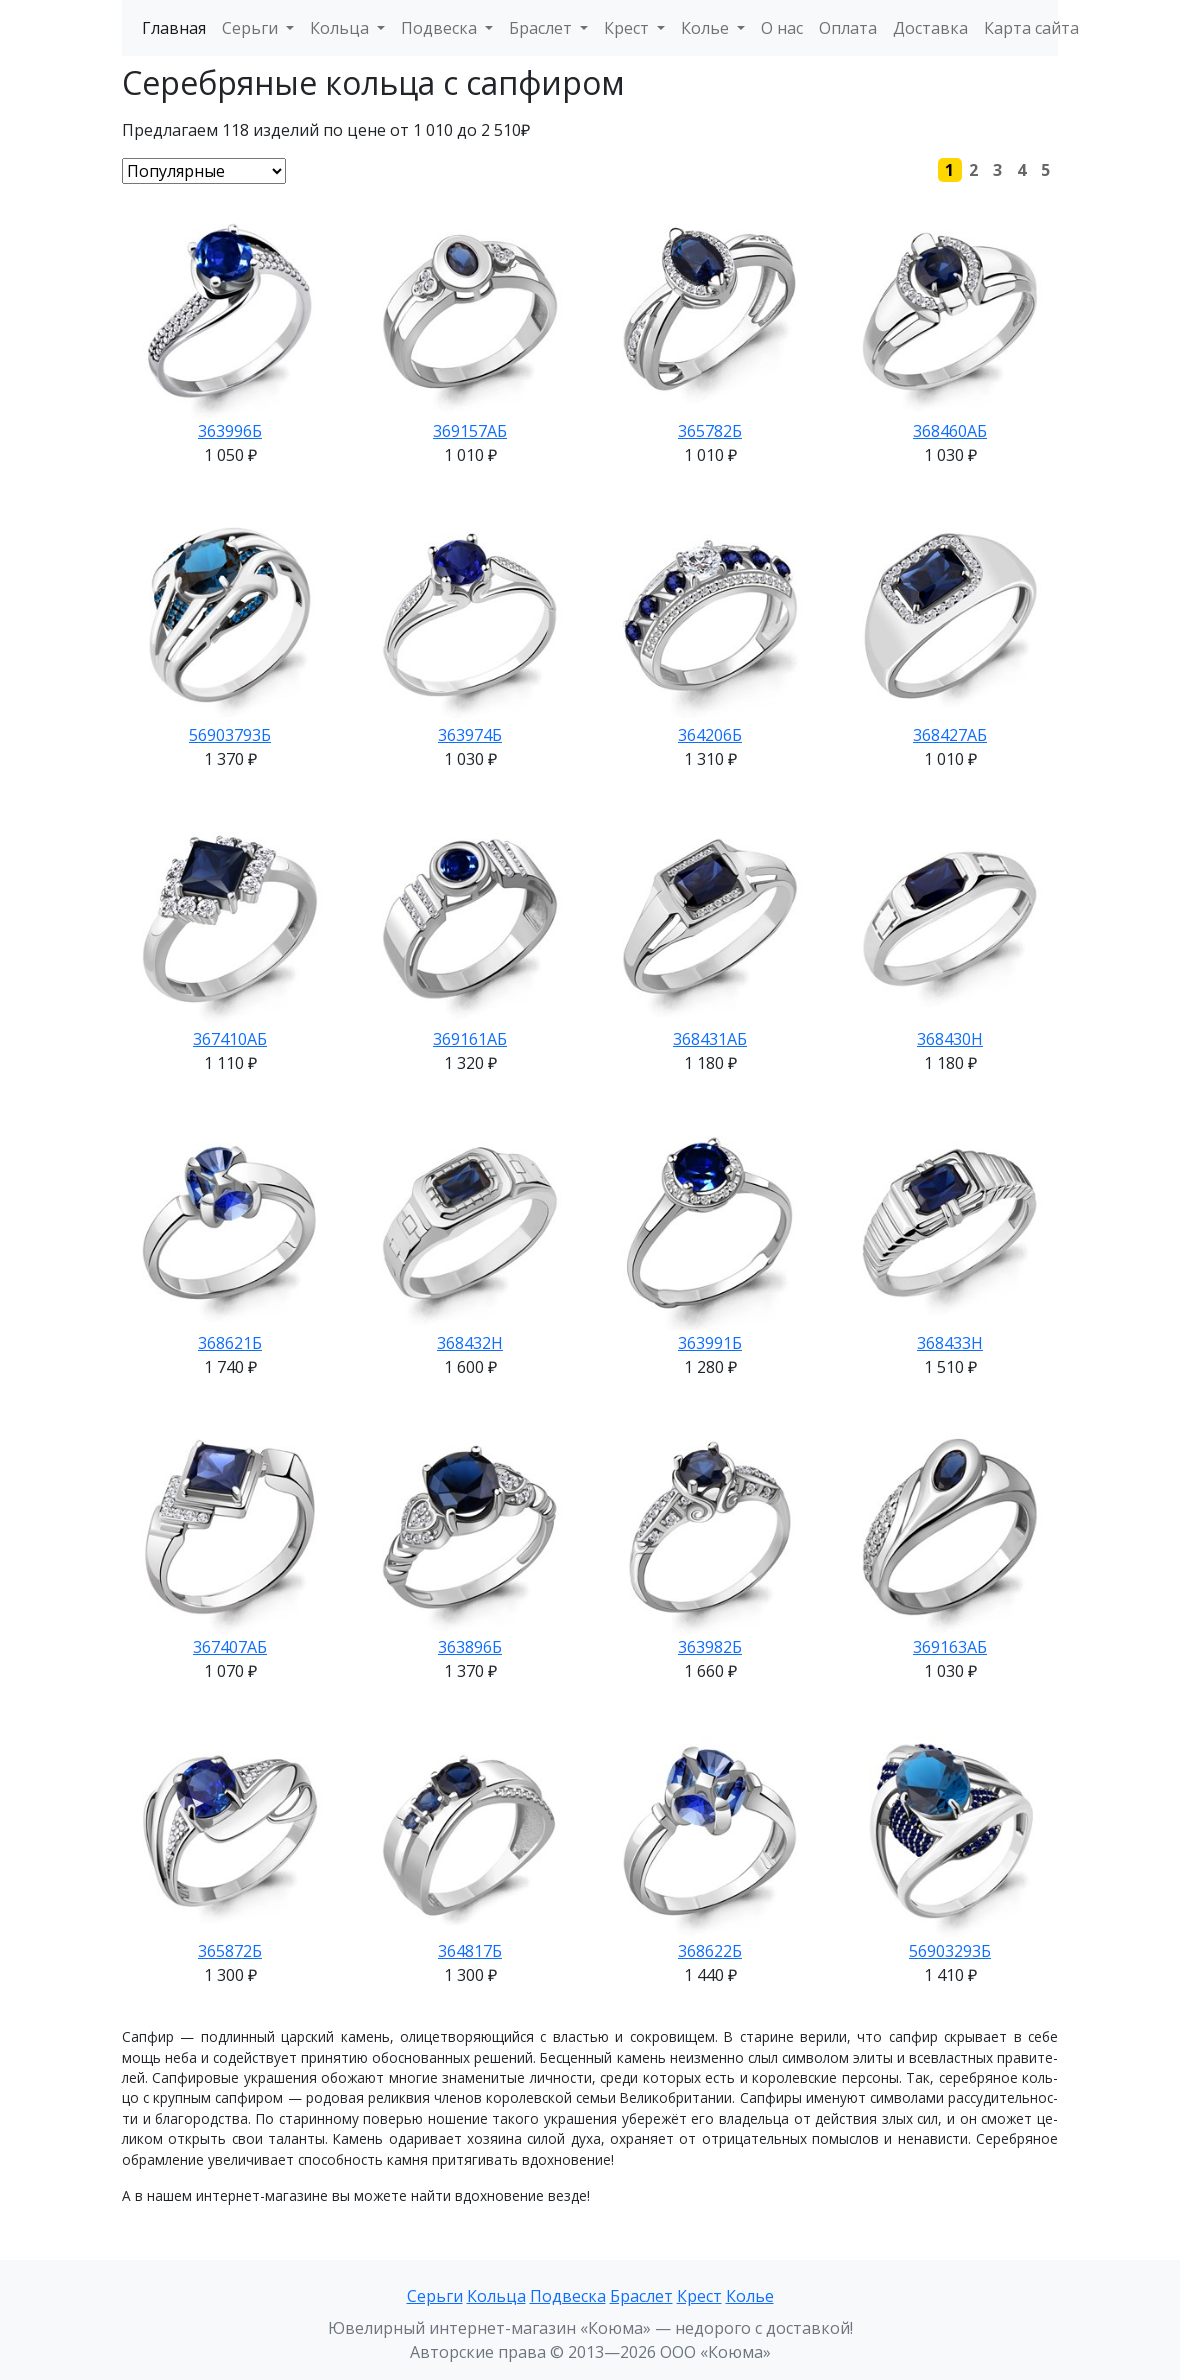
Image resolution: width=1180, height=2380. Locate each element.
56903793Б (230, 735)
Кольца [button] (341, 28)
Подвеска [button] (441, 28)
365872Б (230, 1951)
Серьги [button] (252, 28)
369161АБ (470, 1039)
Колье (750, 2296)
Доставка (930, 28)
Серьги (435, 2296)
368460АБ (950, 431)
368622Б (710, 1951)
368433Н (950, 1343)
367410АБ (230, 1039)
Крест (699, 2296)
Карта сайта (1031, 28)
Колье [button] (707, 28)
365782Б (710, 431)
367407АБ (230, 1647)
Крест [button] (628, 28)
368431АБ (710, 1039)
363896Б (470, 1647)
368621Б (230, 1343)
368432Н (470, 1343)
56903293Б (950, 1951)
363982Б (710, 1647)
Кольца (496, 2296)
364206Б (710, 735)
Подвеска (568, 2296)
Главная (174, 28)
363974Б (470, 735)
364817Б (470, 1951)
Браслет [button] (542, 28)
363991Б (710, 1343)
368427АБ (950, 735)
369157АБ (470, 431)
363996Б (230, 431)
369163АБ (950, 1647)
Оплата (848, 28)
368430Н (950, 1039)
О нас (782, 28)
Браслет (641, 2296)
